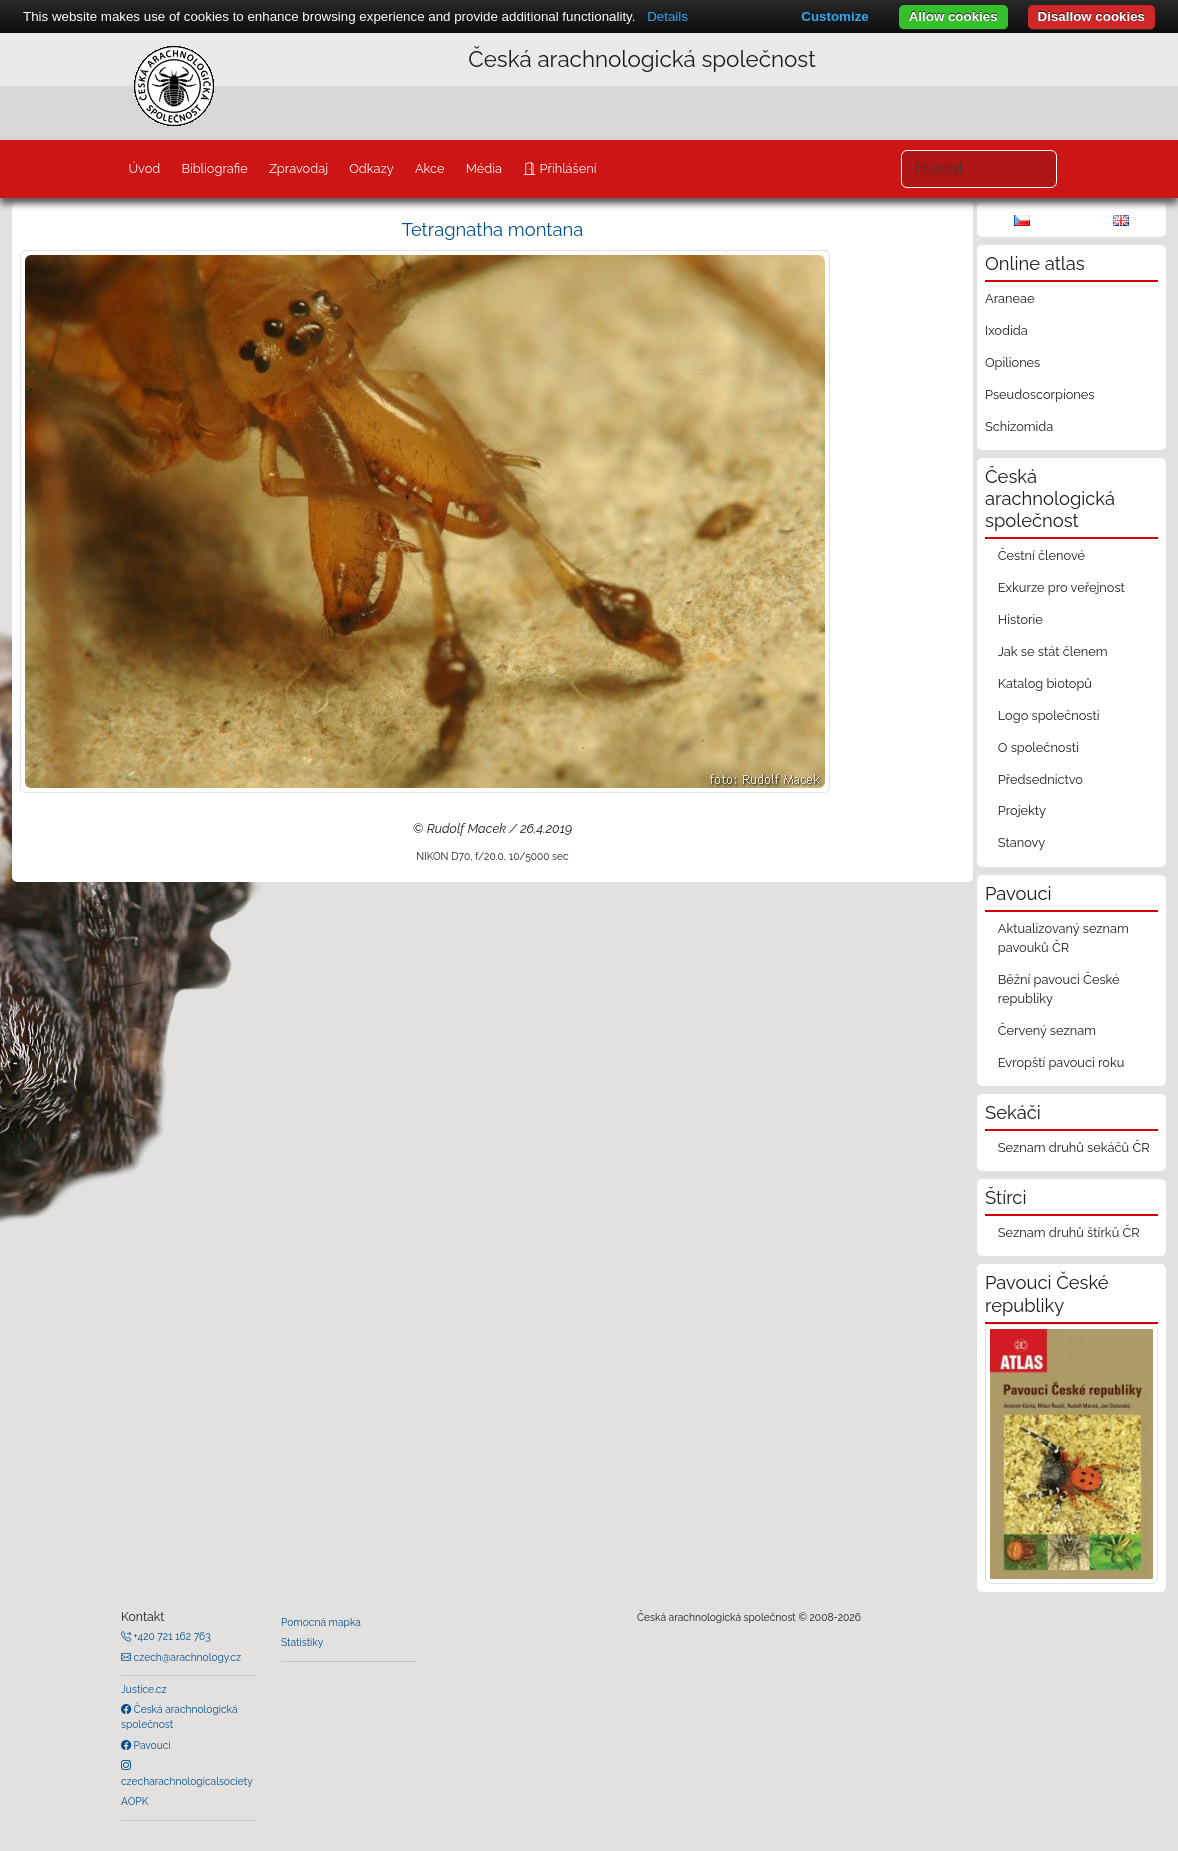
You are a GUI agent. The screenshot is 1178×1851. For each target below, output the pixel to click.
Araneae (1010, 298)
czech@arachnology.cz (186, 1657)
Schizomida (1019, 426)
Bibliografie (214, 168)
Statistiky (302, 1642)
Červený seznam (1047, 1030)
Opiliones (1012, 362)
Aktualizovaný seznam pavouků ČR (1063, 938)
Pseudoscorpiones (1039, 394)
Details (667, 16)
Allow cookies (953, 16)
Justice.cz (144, 1689)
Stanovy (1022, 842)
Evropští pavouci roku (1061, 1062)
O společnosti (1038, 747)
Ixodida (1006, 330)
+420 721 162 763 (171, 1636)
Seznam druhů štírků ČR (1069, 1232)
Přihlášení (566, 168)
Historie (1020, 619)
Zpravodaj (298, 168)
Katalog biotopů (1045, 683)
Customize (834, 16)
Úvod (144, 168)
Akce (430, 168)
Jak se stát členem (1053, 651)
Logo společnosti (1049, 715)
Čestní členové (1041, 555)
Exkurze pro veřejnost (1061, 587)
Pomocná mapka (321, 1622)
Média (484, 168)
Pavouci (151, 1745)
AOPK (134, 1801)
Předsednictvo (1040, 779)
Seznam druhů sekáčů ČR (1074, 1147)
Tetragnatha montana (493, 229)
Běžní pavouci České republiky (1059, 989)
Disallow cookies (1091, 16)
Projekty (1022, 810)
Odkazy (371, 168)
